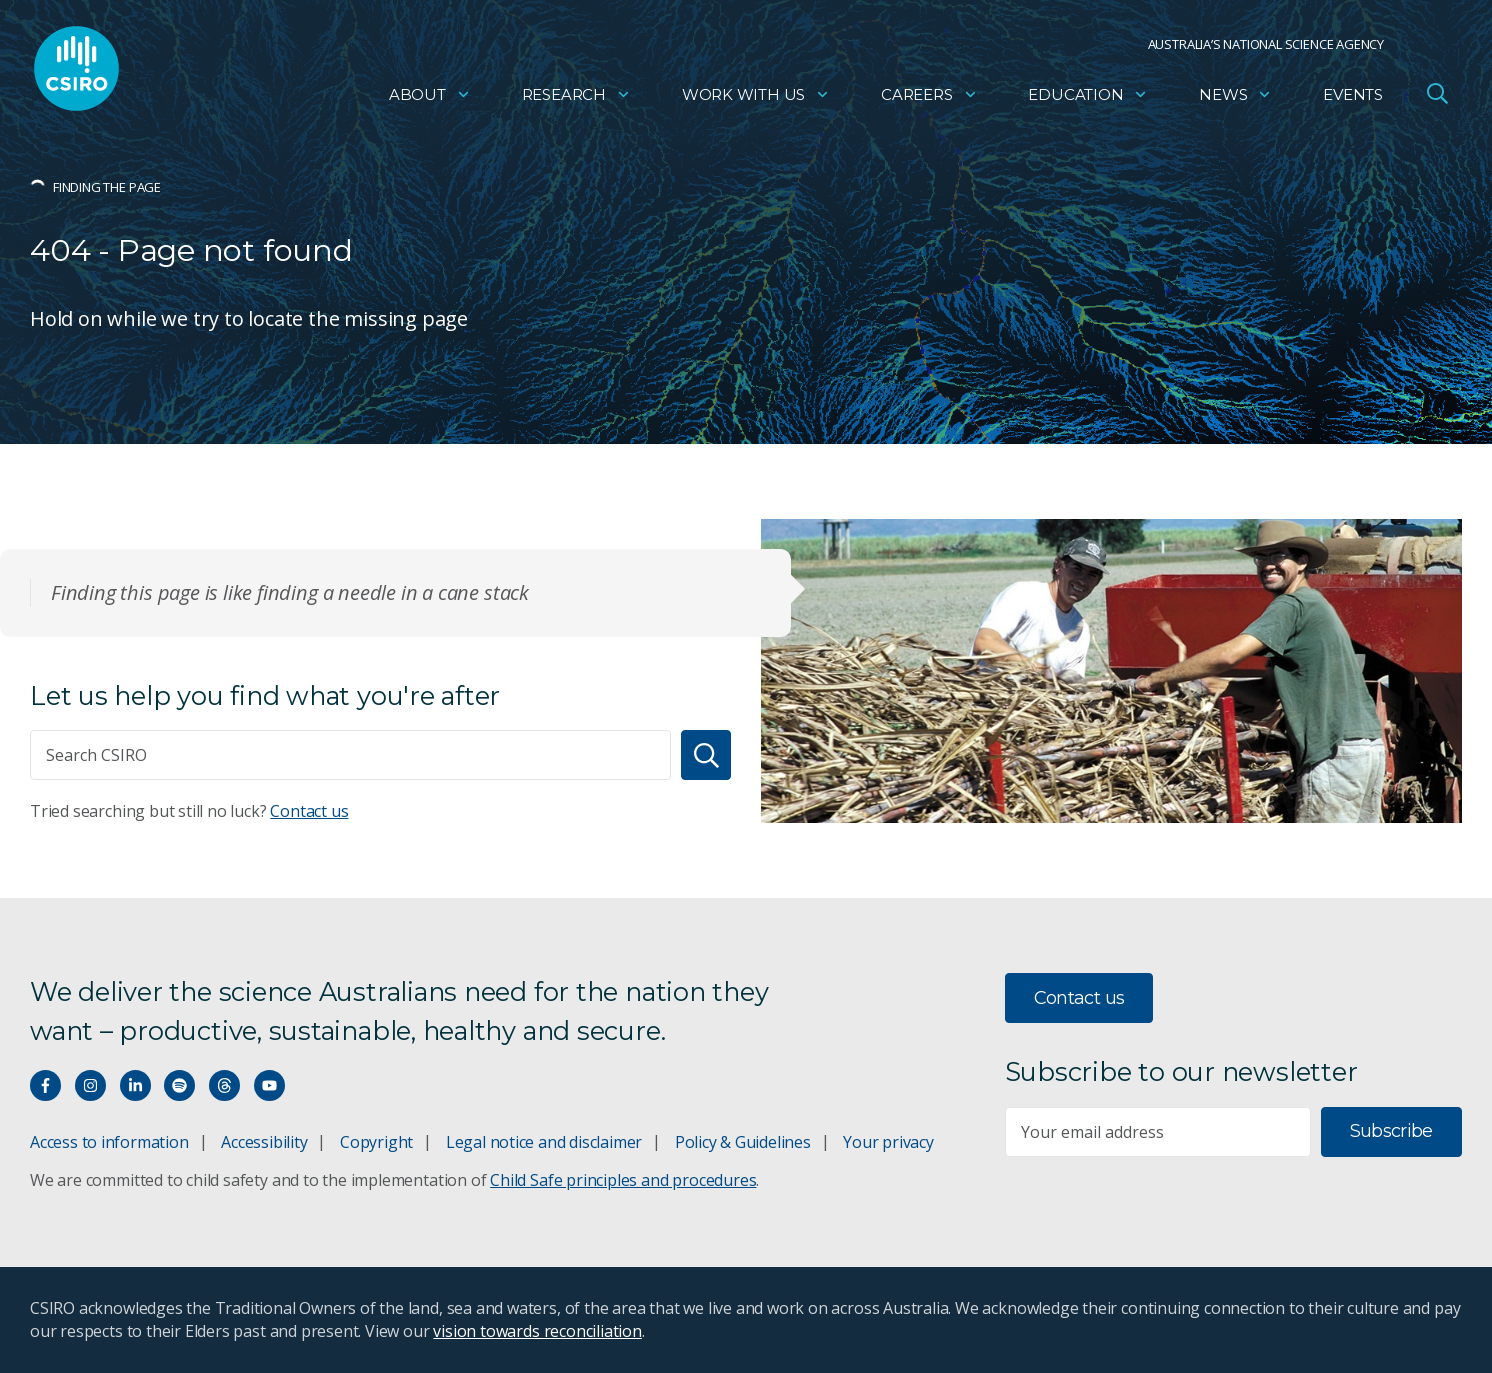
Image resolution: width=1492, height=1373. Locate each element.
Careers (929, 95)
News (1235, 95)
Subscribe (1391, 1131)
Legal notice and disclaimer (544, 1142)
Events (1353, 95)
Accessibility (264, 1142)
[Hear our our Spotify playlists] (179, 1085)
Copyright (376, 1142)
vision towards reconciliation (537, 1331)
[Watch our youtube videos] (269, 1085)
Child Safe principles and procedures (623, 1180)
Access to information (109, 1142)
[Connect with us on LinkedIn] (135, 1085)
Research (576, 95)
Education (1088, 95)
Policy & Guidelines (743, 1142)
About (430, 95)
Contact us (309, 811)
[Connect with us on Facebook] (45, 1085)
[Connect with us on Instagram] (90, 1085)
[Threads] (224, 1085)
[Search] (706, 755)
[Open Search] (1437, 94)
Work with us (756, 95)
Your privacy (888, 1142)
